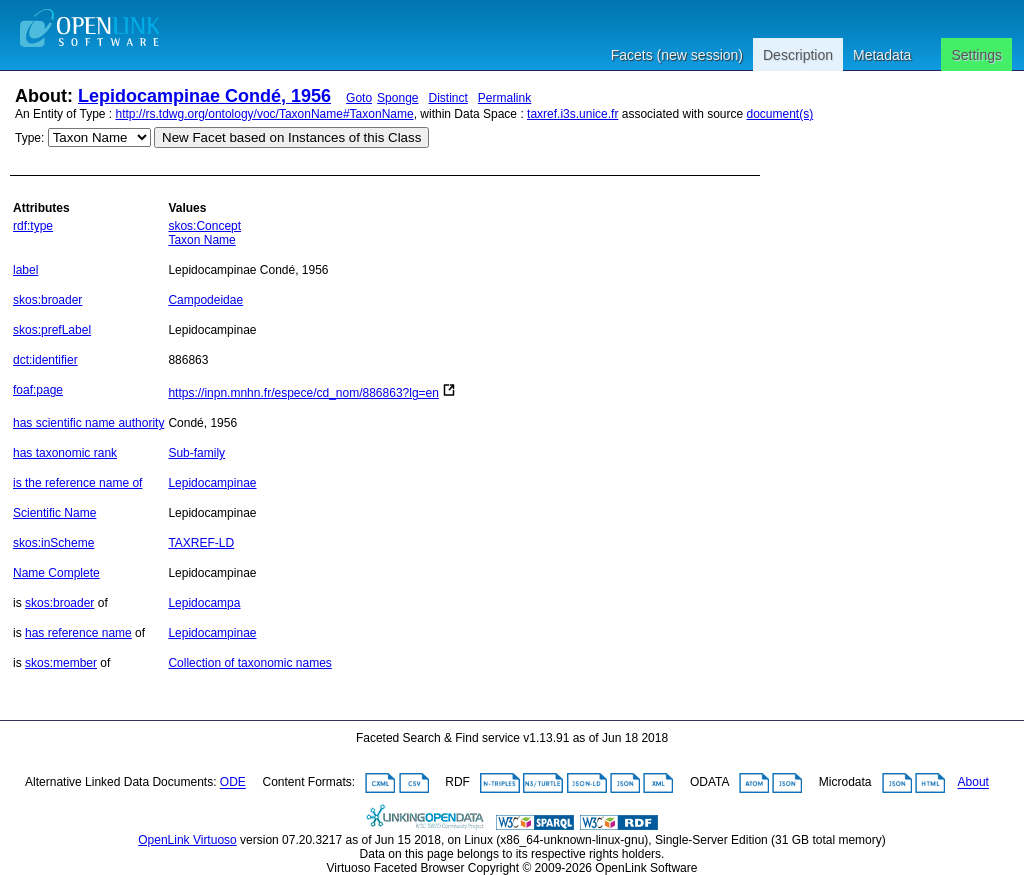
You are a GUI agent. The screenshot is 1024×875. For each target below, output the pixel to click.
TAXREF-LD (201, 543)
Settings (976, 55)
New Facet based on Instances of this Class (291, 137)
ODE (233, 783)
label (25, 270)
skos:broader (47, 300)
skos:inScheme (53, 543)
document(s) (779, 114)
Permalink (504, 98)
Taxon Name (201, 240)
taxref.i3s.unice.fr (572, 114)
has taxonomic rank (65, 453)
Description (798, 55)
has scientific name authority (88, 423)
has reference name (78, 633)
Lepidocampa (204, 603)
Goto (359, 98)
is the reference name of (77, 483)
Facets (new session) (677, 55)
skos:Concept (204, 226)
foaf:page (38, 390)
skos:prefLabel (52, 330)
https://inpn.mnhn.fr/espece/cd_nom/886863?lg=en (303, 393)
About (973, 783)
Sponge (397, 98)
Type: (29, 138)
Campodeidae (205, 300)
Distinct (448, 98)
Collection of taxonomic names (249, 663)
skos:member (61, 663)
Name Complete (56, 573)
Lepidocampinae (212, 483)
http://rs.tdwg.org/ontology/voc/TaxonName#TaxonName (265, 114)
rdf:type (33, 226)
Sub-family (196, 453)
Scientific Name (54, 513)
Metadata (882, 55)
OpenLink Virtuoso (187, 840)
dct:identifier (45, 360)
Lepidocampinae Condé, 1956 (204, 96)
